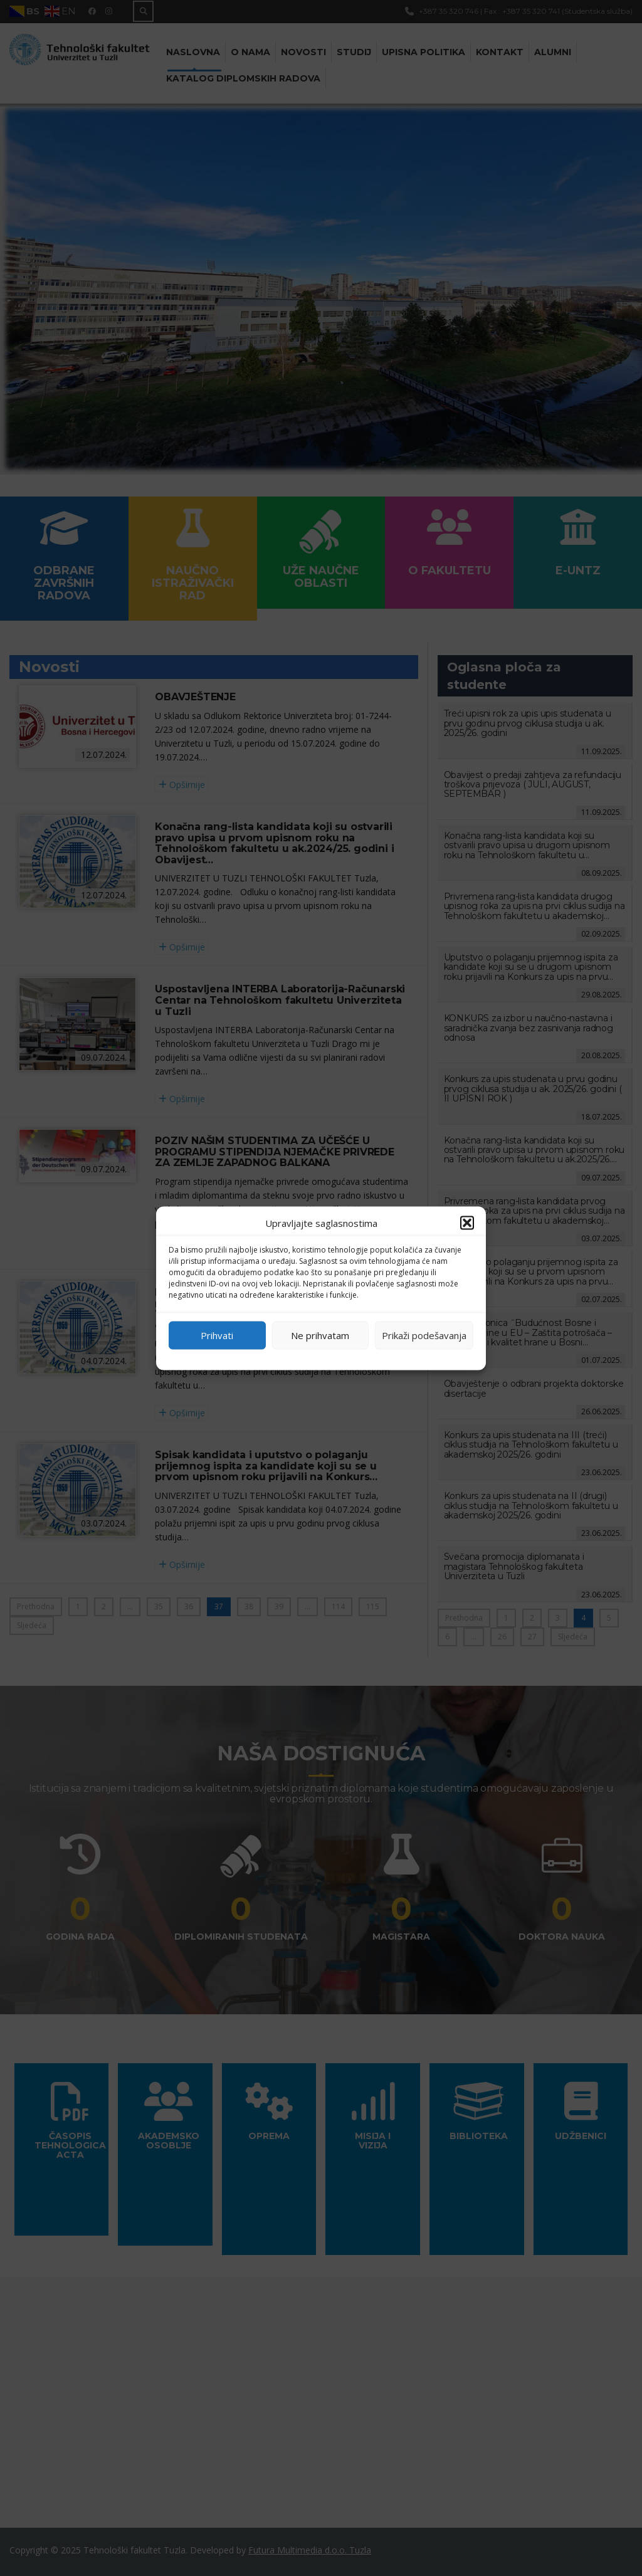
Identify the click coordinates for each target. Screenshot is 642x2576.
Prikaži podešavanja (424, 1335)
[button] (467, 1222)
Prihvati (217, 1335)
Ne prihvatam (320, 1335)
